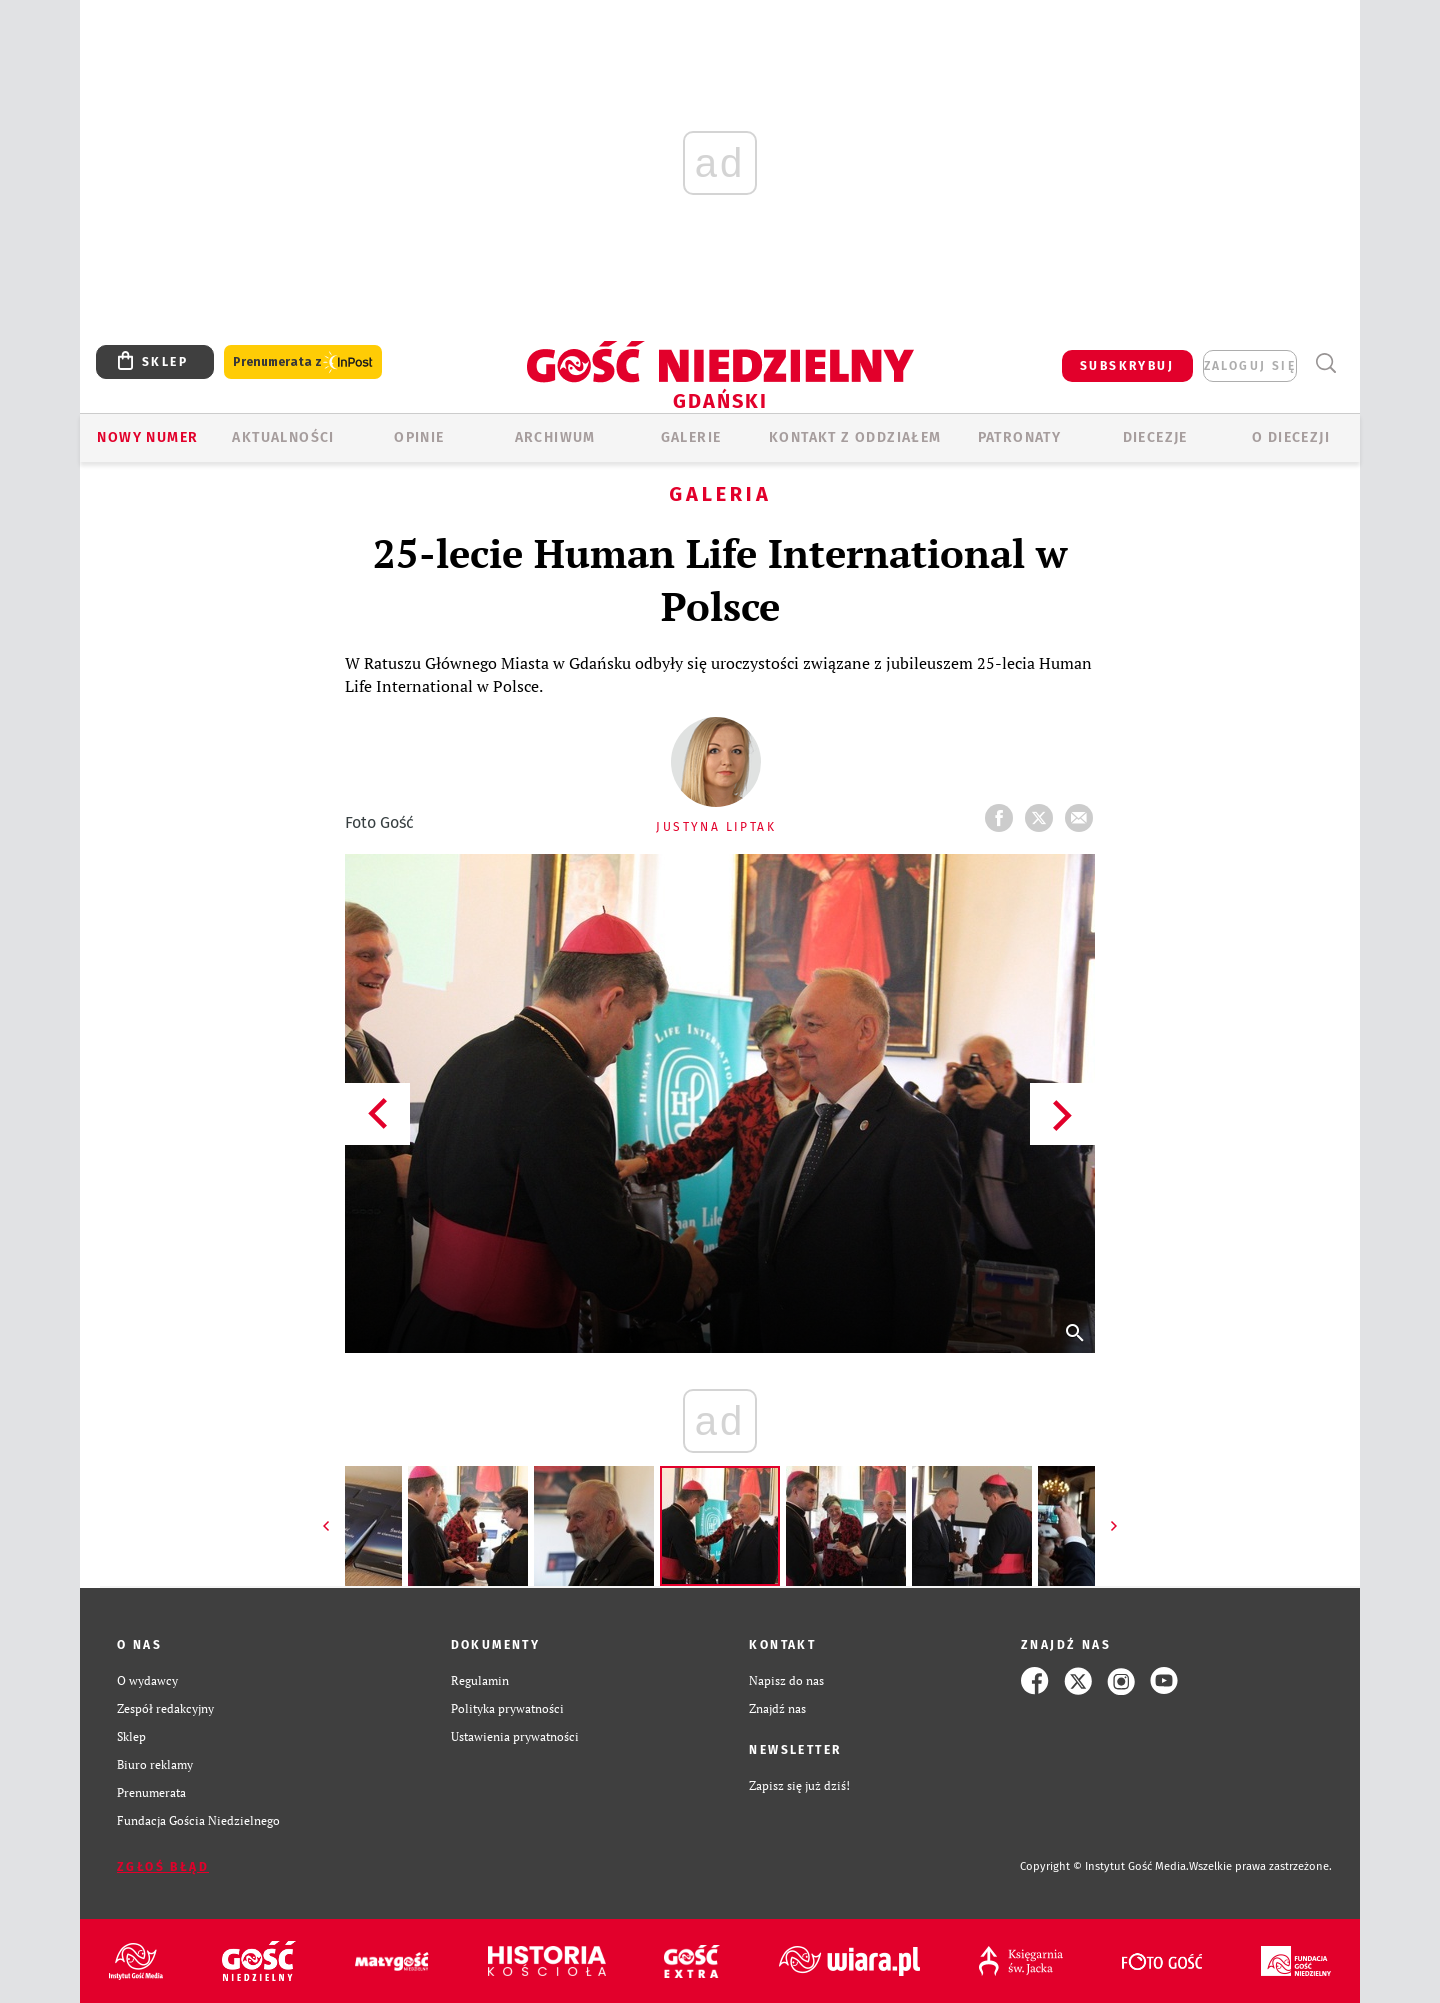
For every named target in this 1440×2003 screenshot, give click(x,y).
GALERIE (691, 437)
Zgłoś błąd (163, 1867)
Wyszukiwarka (1325, 363)
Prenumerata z (303, 362)
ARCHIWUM (555, 437)
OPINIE (419, 437)
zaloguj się (1250, 366)
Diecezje (1155, 437)
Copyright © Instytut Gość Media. (1104, 1866)
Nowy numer (147, 437)
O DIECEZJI (1291, 437)
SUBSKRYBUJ (1127, 366)
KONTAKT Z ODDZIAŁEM (855, 437)
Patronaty (1020, 437)
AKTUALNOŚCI (283, 437)
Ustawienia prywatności (515, 1736)
